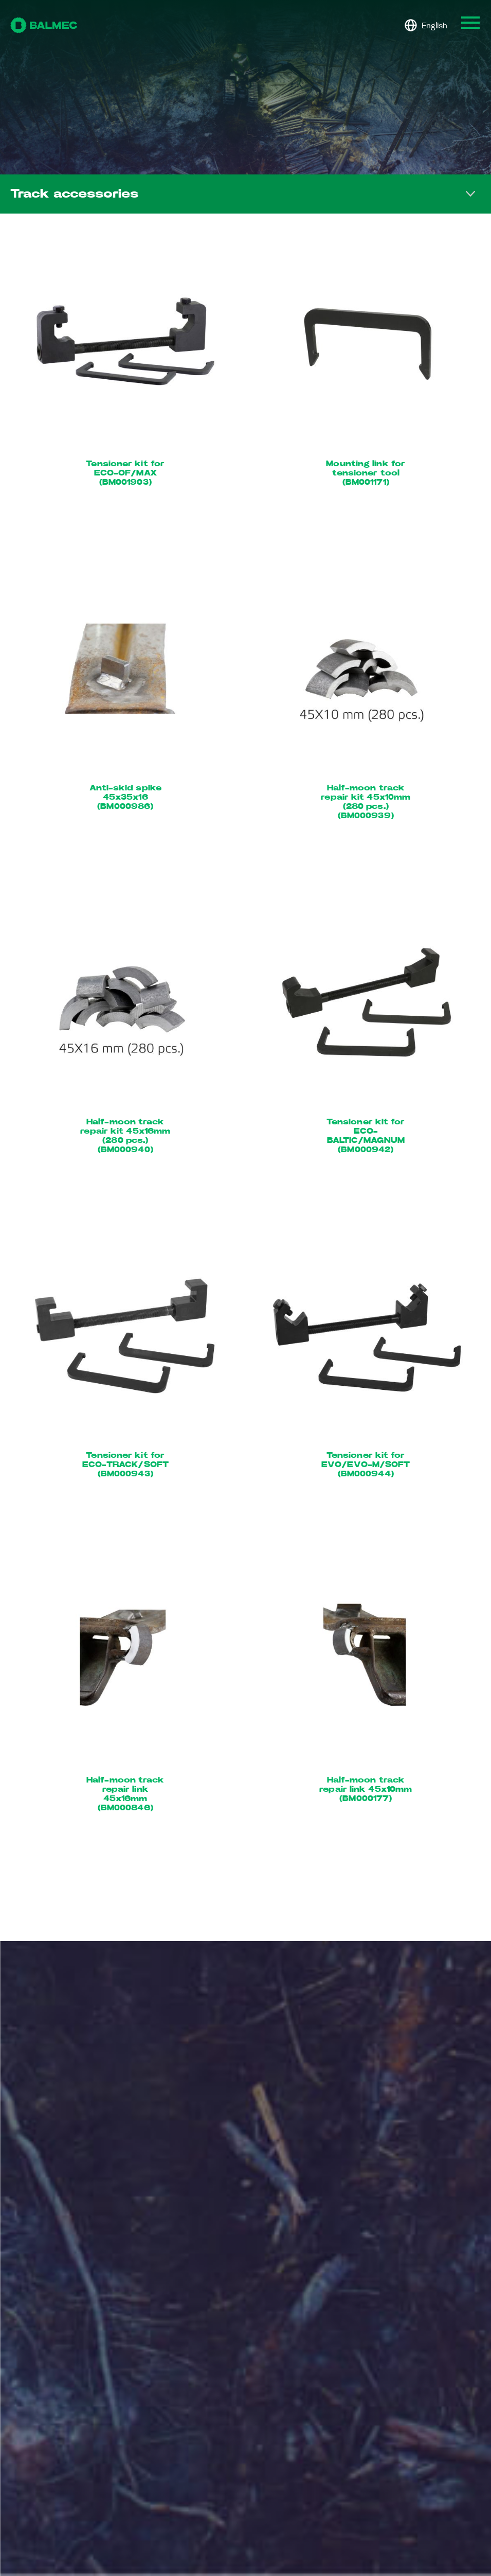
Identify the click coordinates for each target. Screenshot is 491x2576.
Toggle (470, 194)
